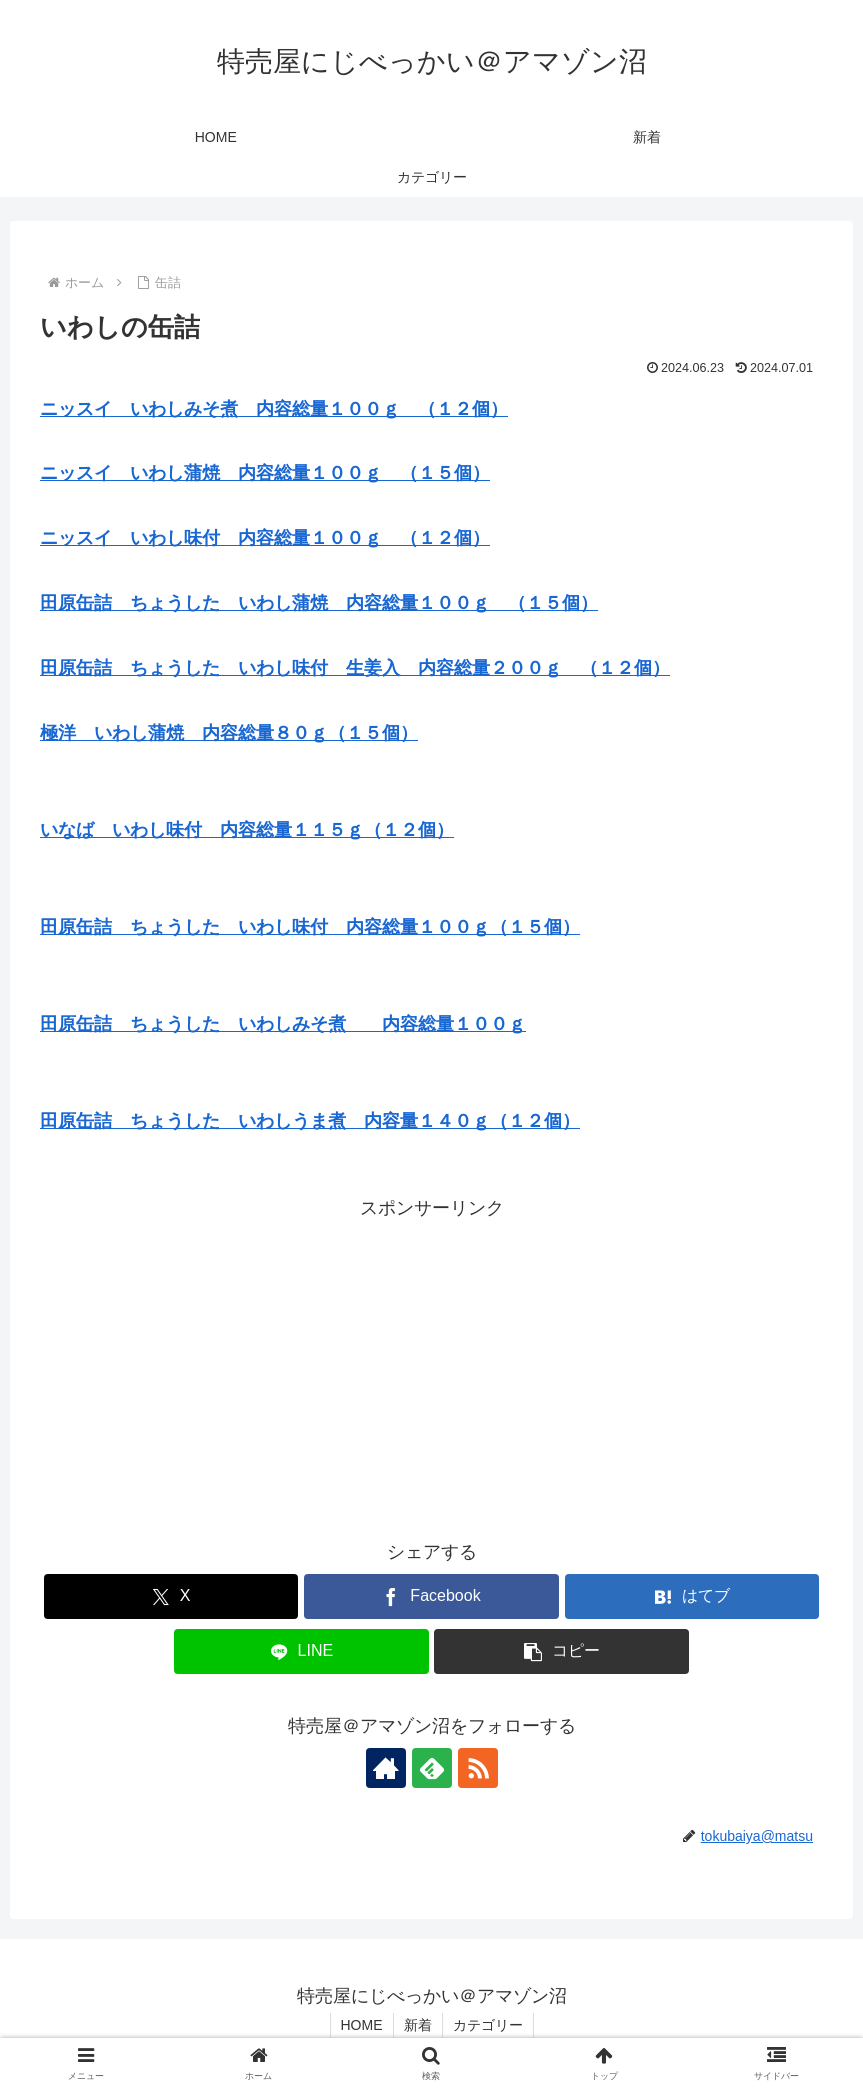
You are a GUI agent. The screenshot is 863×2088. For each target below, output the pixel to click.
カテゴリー (488, 2025)
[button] (561, 1651)
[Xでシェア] (171, 1596)
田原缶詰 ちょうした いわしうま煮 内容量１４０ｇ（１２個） (310, 1121)
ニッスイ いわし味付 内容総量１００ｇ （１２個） (265, 538)
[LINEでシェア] (301, 1651)
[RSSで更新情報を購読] (478, 1768)
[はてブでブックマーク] (692, 1596)
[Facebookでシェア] (431, 1596)
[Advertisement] (431, 1364)
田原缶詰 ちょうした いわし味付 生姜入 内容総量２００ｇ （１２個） (355, 668)
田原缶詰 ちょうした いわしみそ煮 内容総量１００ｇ (283, 1024)
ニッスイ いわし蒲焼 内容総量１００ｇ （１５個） (265, 473)
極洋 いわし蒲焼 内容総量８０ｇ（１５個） (229, 733)
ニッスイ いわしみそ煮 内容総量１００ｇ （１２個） (274, 409)
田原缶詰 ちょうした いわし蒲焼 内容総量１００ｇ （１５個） (319, 603)
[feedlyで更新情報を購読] (432, 1768)
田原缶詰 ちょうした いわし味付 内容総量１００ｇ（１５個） (310, 927)
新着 (418, 2025)
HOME (362, 2025)
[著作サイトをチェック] (386, 1768)
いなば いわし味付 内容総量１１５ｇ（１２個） (247, 830)
